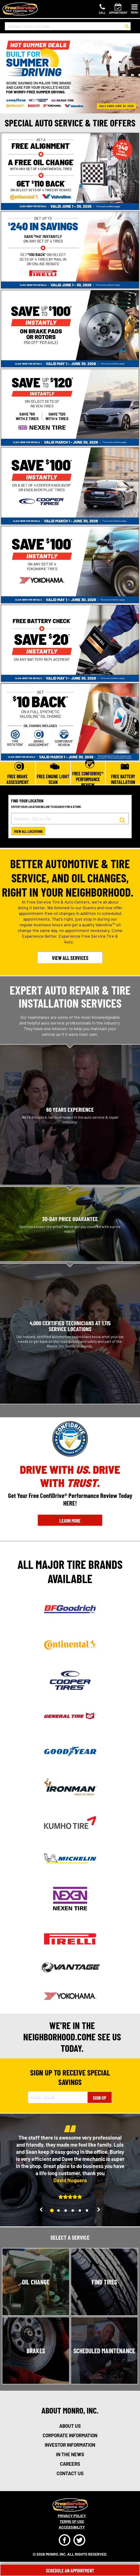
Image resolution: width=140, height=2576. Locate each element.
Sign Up (99, 2098)
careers (70, 2464)
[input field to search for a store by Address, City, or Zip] (70, 818)
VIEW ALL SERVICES (70, 958)
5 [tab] (82, 2210)
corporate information (70, 2435)
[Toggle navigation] (134, 9)
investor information (70, 2445)
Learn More (70, 1521)
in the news (70, 2454)
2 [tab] (60, 2210)
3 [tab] (67, 2210)
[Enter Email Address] (57, 2097)
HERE (69, 1503)
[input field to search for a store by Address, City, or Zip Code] (68, 26)
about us (70, 2426)
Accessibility (72, 2527)
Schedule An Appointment (70, 2570)
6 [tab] (89, 2210)
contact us (70, 2473)
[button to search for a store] (126, 26)
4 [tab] (75, 2210)
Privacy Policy (72, 2515)
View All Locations (28, 831)
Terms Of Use (72, 2521)
